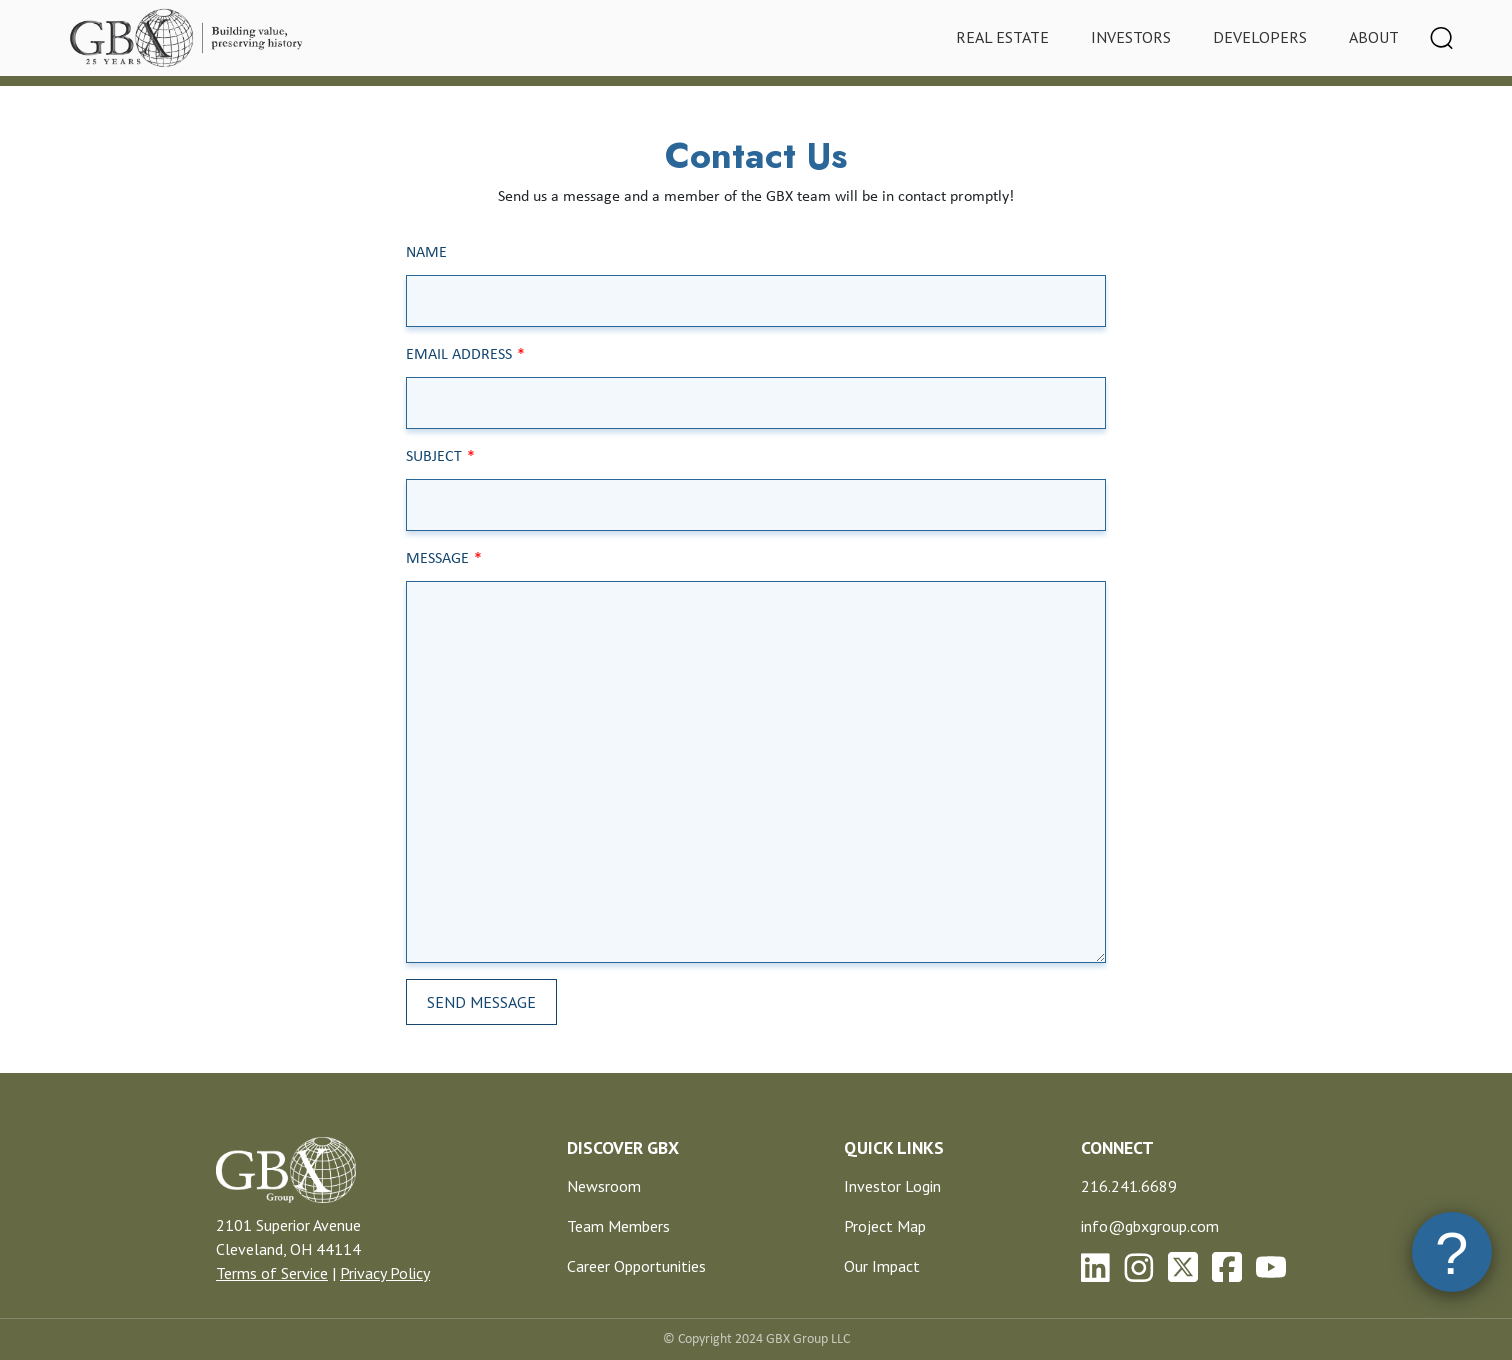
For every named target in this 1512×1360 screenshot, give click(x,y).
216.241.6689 (1129, 1186)
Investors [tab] (1131, 37)
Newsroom (604, 1186)
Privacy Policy (385, 1273)
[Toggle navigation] (1442, 38)
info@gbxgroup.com (1150, 1226)
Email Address (459, 355)
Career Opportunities (636, 1266)
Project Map (885, 1226)
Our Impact (882, 1266)
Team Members (618, 1226)
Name (426, 253)
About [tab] (1374, 37)
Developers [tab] (1260, 37)
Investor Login (892, 1186)
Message (437, 559)
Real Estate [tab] (1002, 37)
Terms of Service (272, 1273)
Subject (434, 457)
